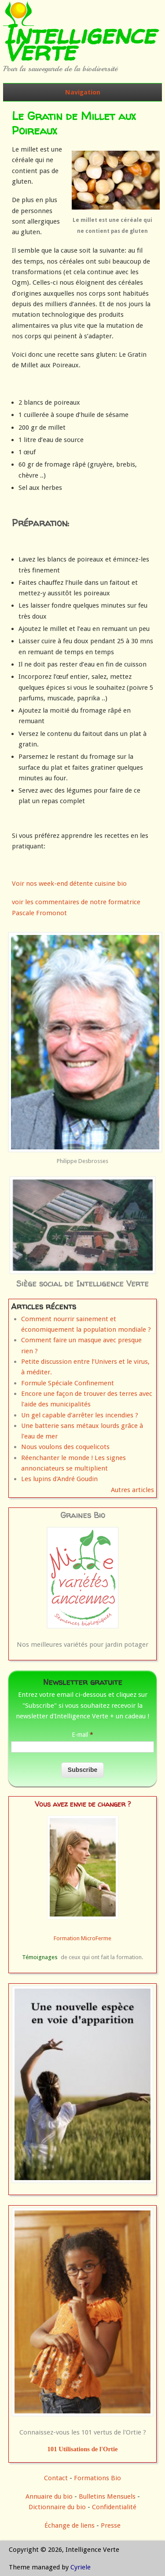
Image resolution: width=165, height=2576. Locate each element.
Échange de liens (70, 2525)
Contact (56, 2478)
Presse (111, 2525)
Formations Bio (97, 2478)
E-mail (82, 1734)
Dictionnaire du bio (57, 2507)
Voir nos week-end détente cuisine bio (69, 884)
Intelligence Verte (79, 42)
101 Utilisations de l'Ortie (83, 2449)
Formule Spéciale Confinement (67, 1383)
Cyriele (80, 2567)
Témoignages (40, 1957)
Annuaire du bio (49, 2496)
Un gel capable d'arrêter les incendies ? (79, 1415)
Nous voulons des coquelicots (65, 1447)
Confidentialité (114, 2507)
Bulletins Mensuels (107, 2496)
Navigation (82, 92)
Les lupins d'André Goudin (59, 1479)
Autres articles (132, 1490)
